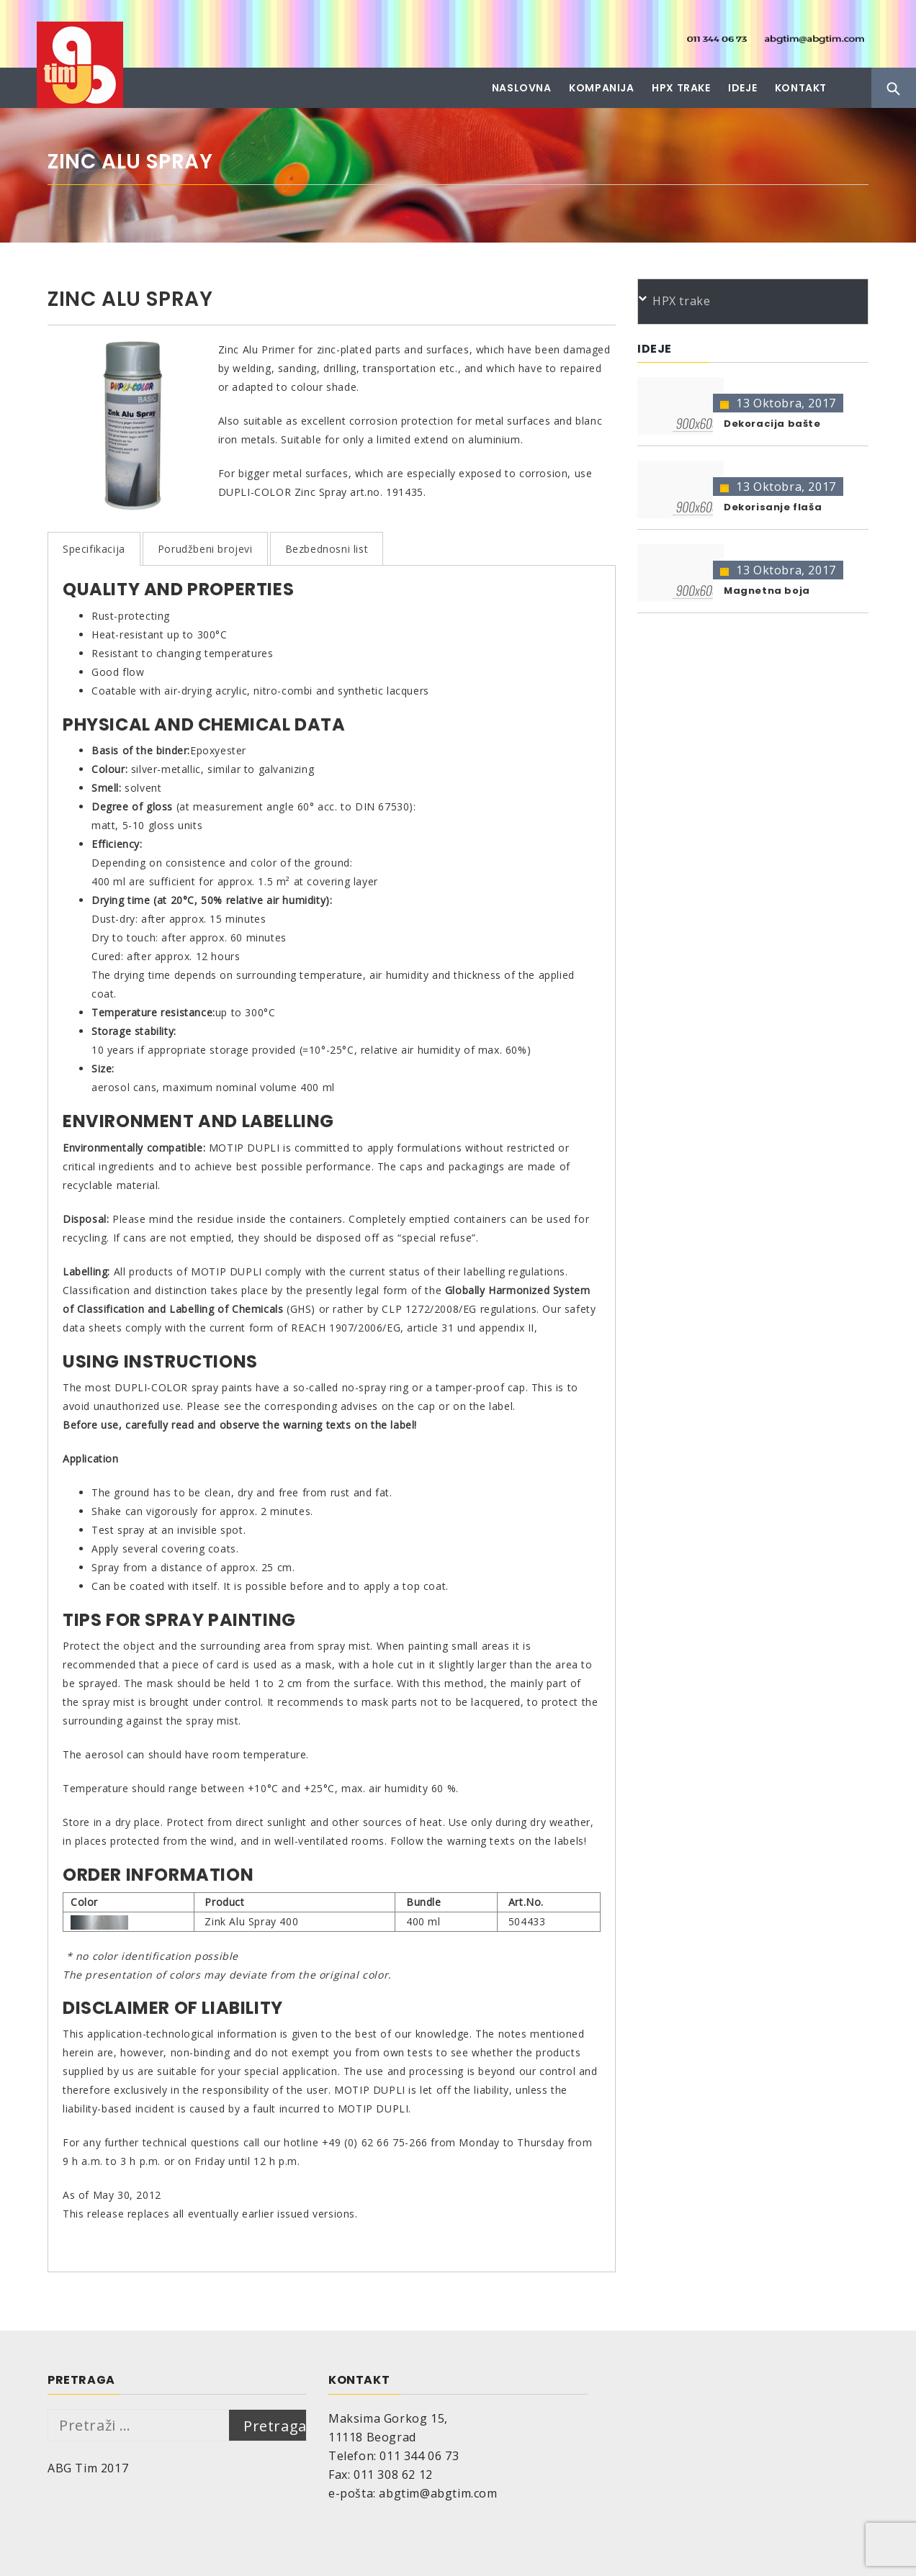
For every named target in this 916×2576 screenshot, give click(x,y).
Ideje (742, 88)
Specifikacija (94, 549)
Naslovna (522, 88)
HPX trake (681, 88)
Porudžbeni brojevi (205, 549)
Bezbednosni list (327, 549)
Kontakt (801, 88)
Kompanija (601, 88)
